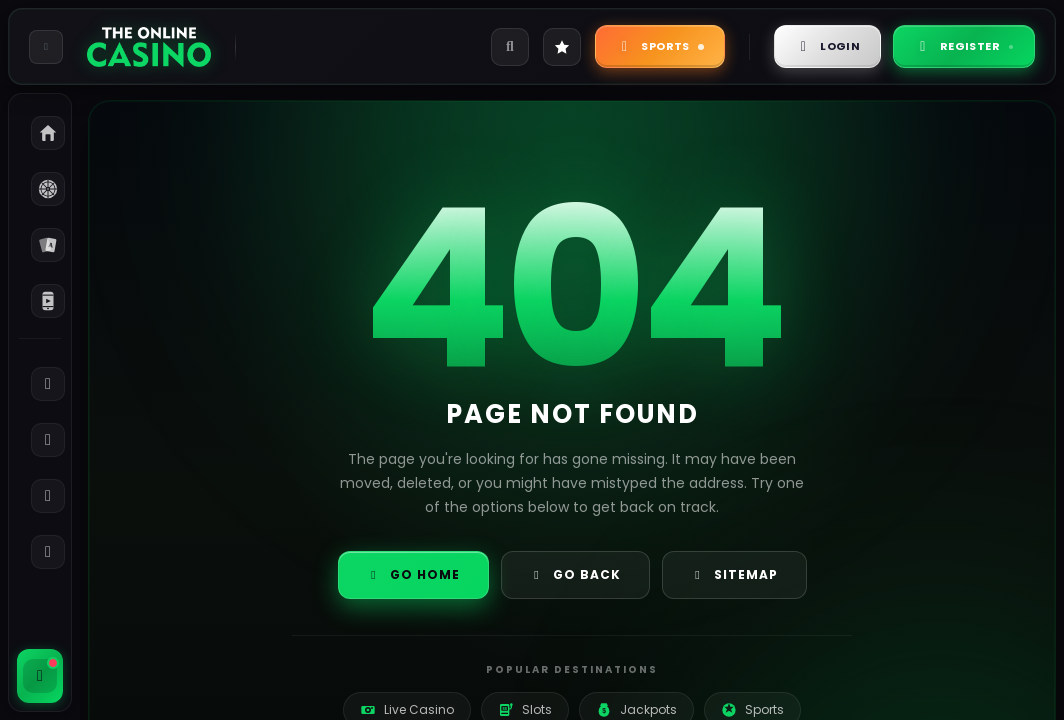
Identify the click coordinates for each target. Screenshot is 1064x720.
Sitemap (734, 574)
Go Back (575, 574)
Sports (660, 46)
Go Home (413, 574)
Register (964, 46)
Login (828, 46)
